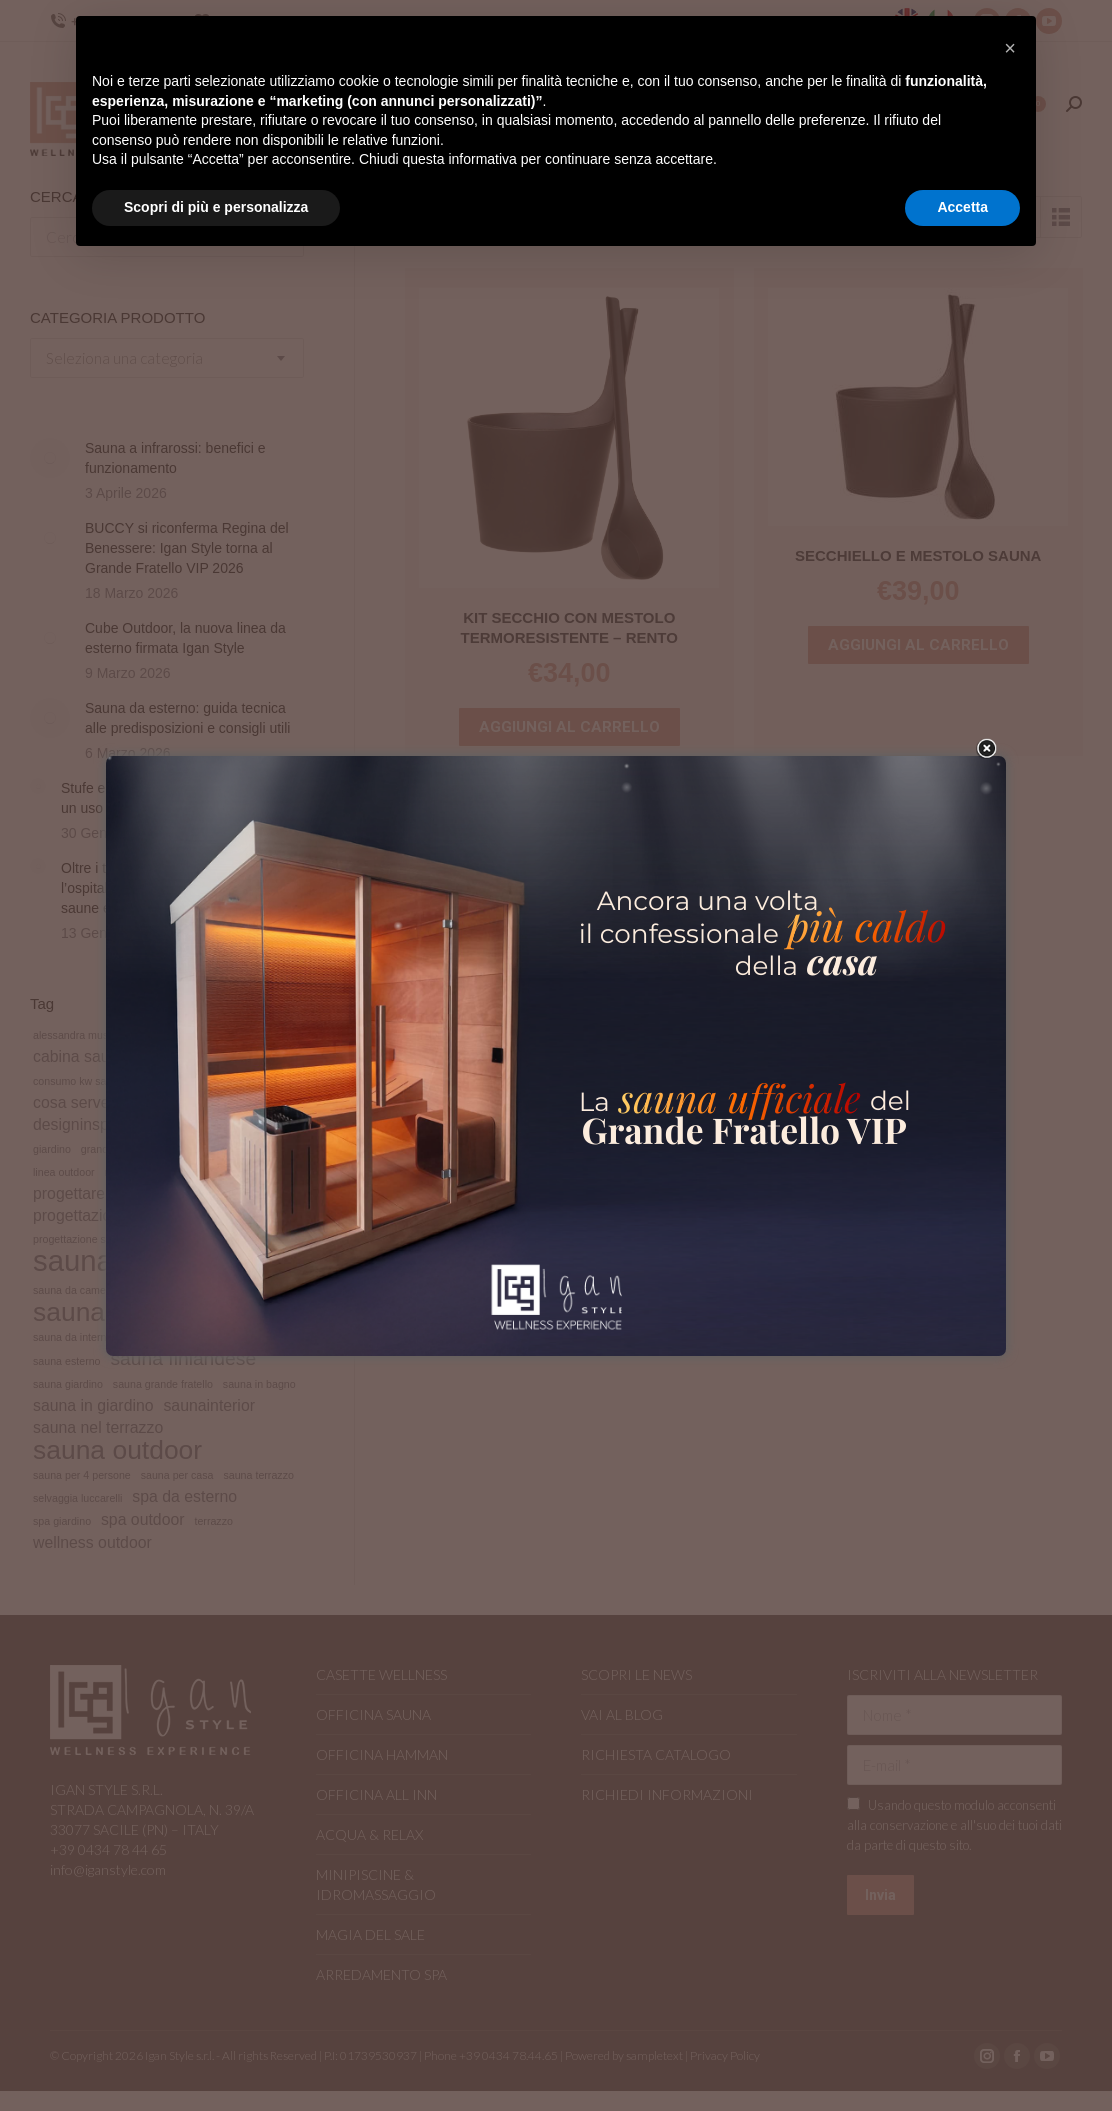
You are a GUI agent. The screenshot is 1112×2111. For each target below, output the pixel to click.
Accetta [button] (962, 207)
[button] (1010, 48)
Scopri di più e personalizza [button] (216, 207)
